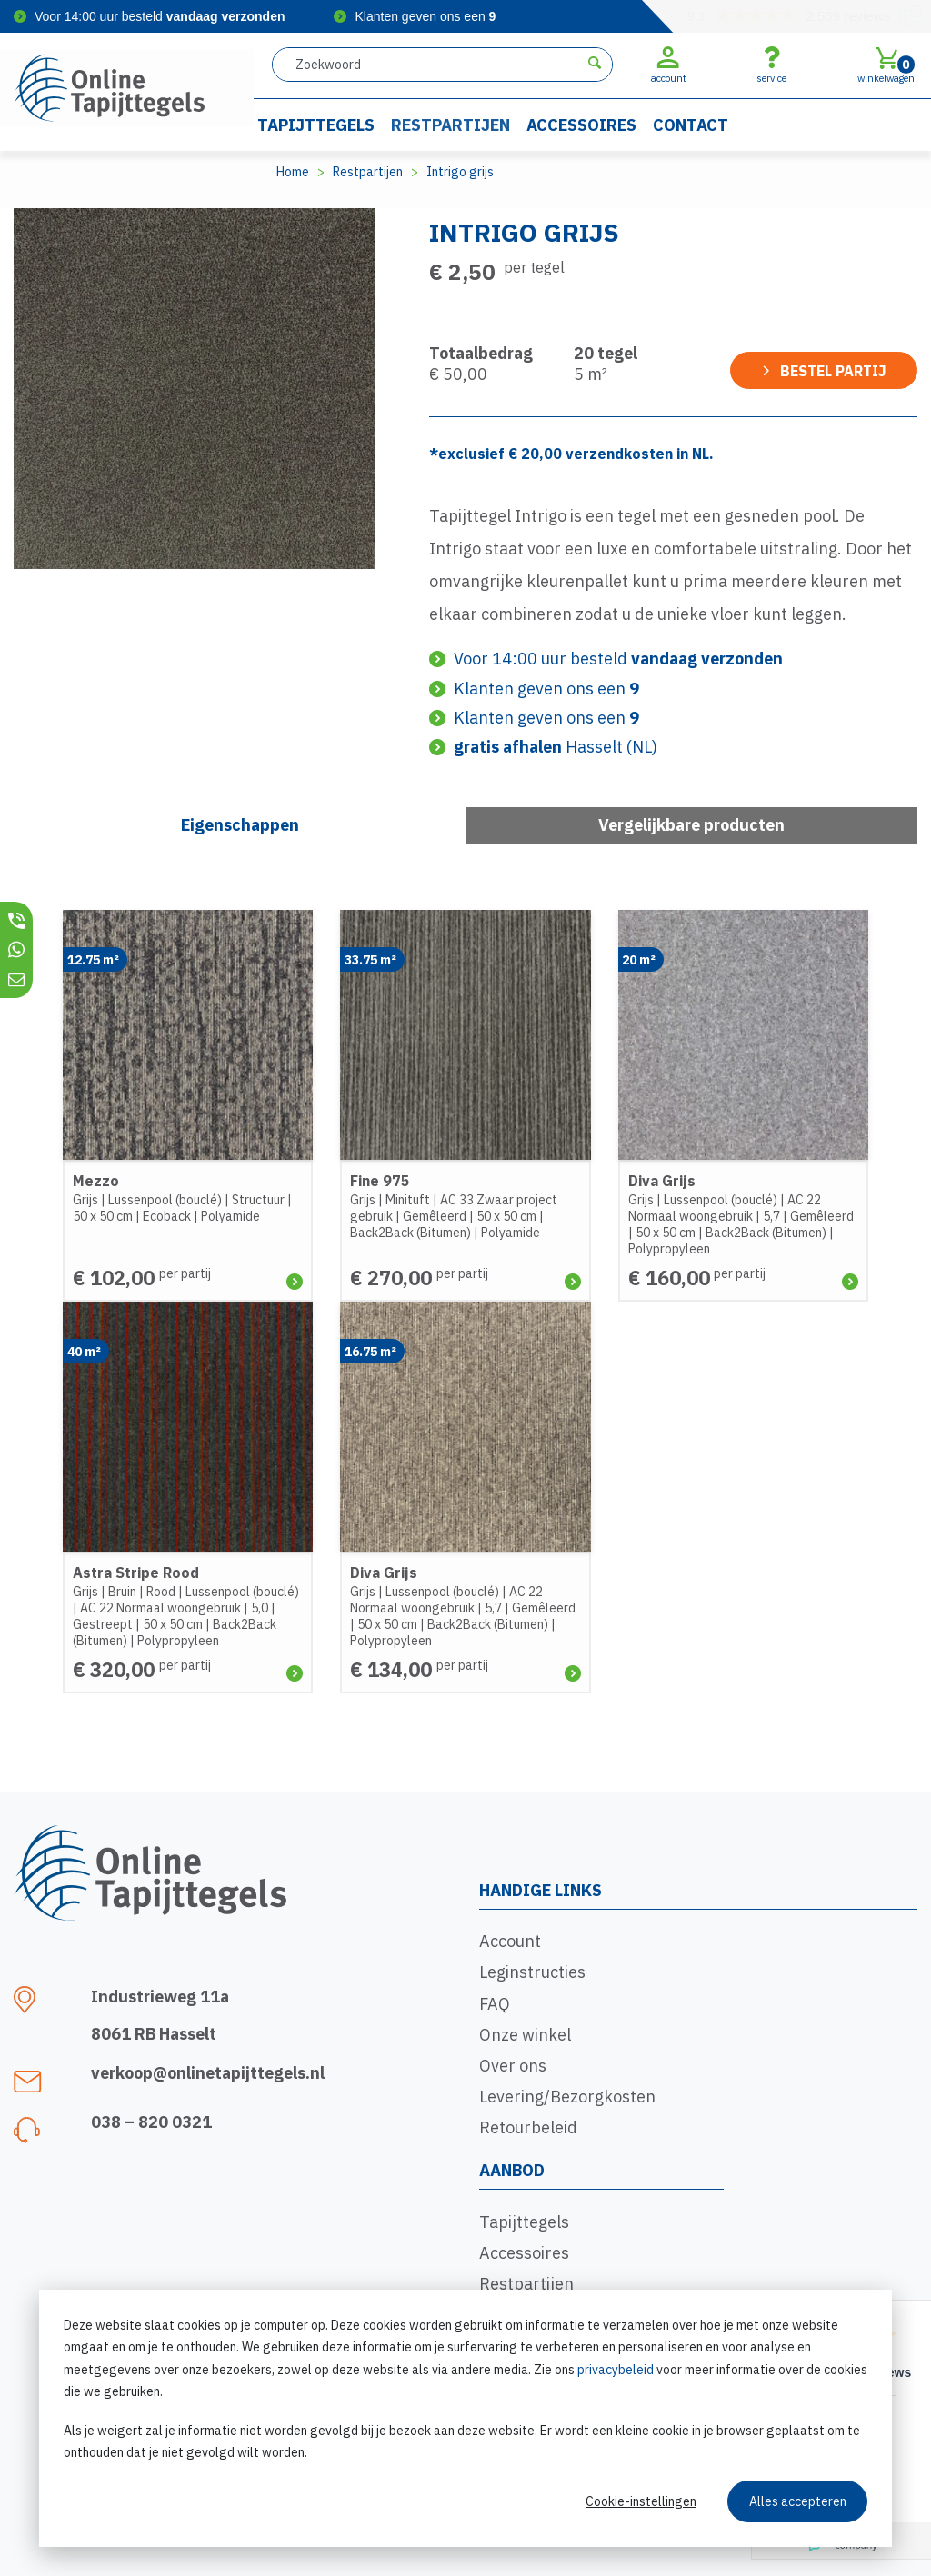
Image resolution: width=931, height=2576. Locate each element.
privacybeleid (615, 2369)
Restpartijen (450, 125)
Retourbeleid (528, 2127)
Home (292, 172)
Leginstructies (532, 1972)
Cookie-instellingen (641, 2501)
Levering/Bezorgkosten (567, 2096)
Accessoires (581, 125)
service (771, 64)
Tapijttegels (316, 125)
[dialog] (465, 2418)
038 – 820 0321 (151, 2122)
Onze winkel (525, 2034)
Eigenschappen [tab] (240, 824)
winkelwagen (886, 64)
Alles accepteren (797, 2501)
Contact (690, 125)
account (668, 64)
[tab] (691, 825)
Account (510, 1941)
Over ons (512, 2065)
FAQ (494, 2003)
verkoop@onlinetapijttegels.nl (208, 2072)
